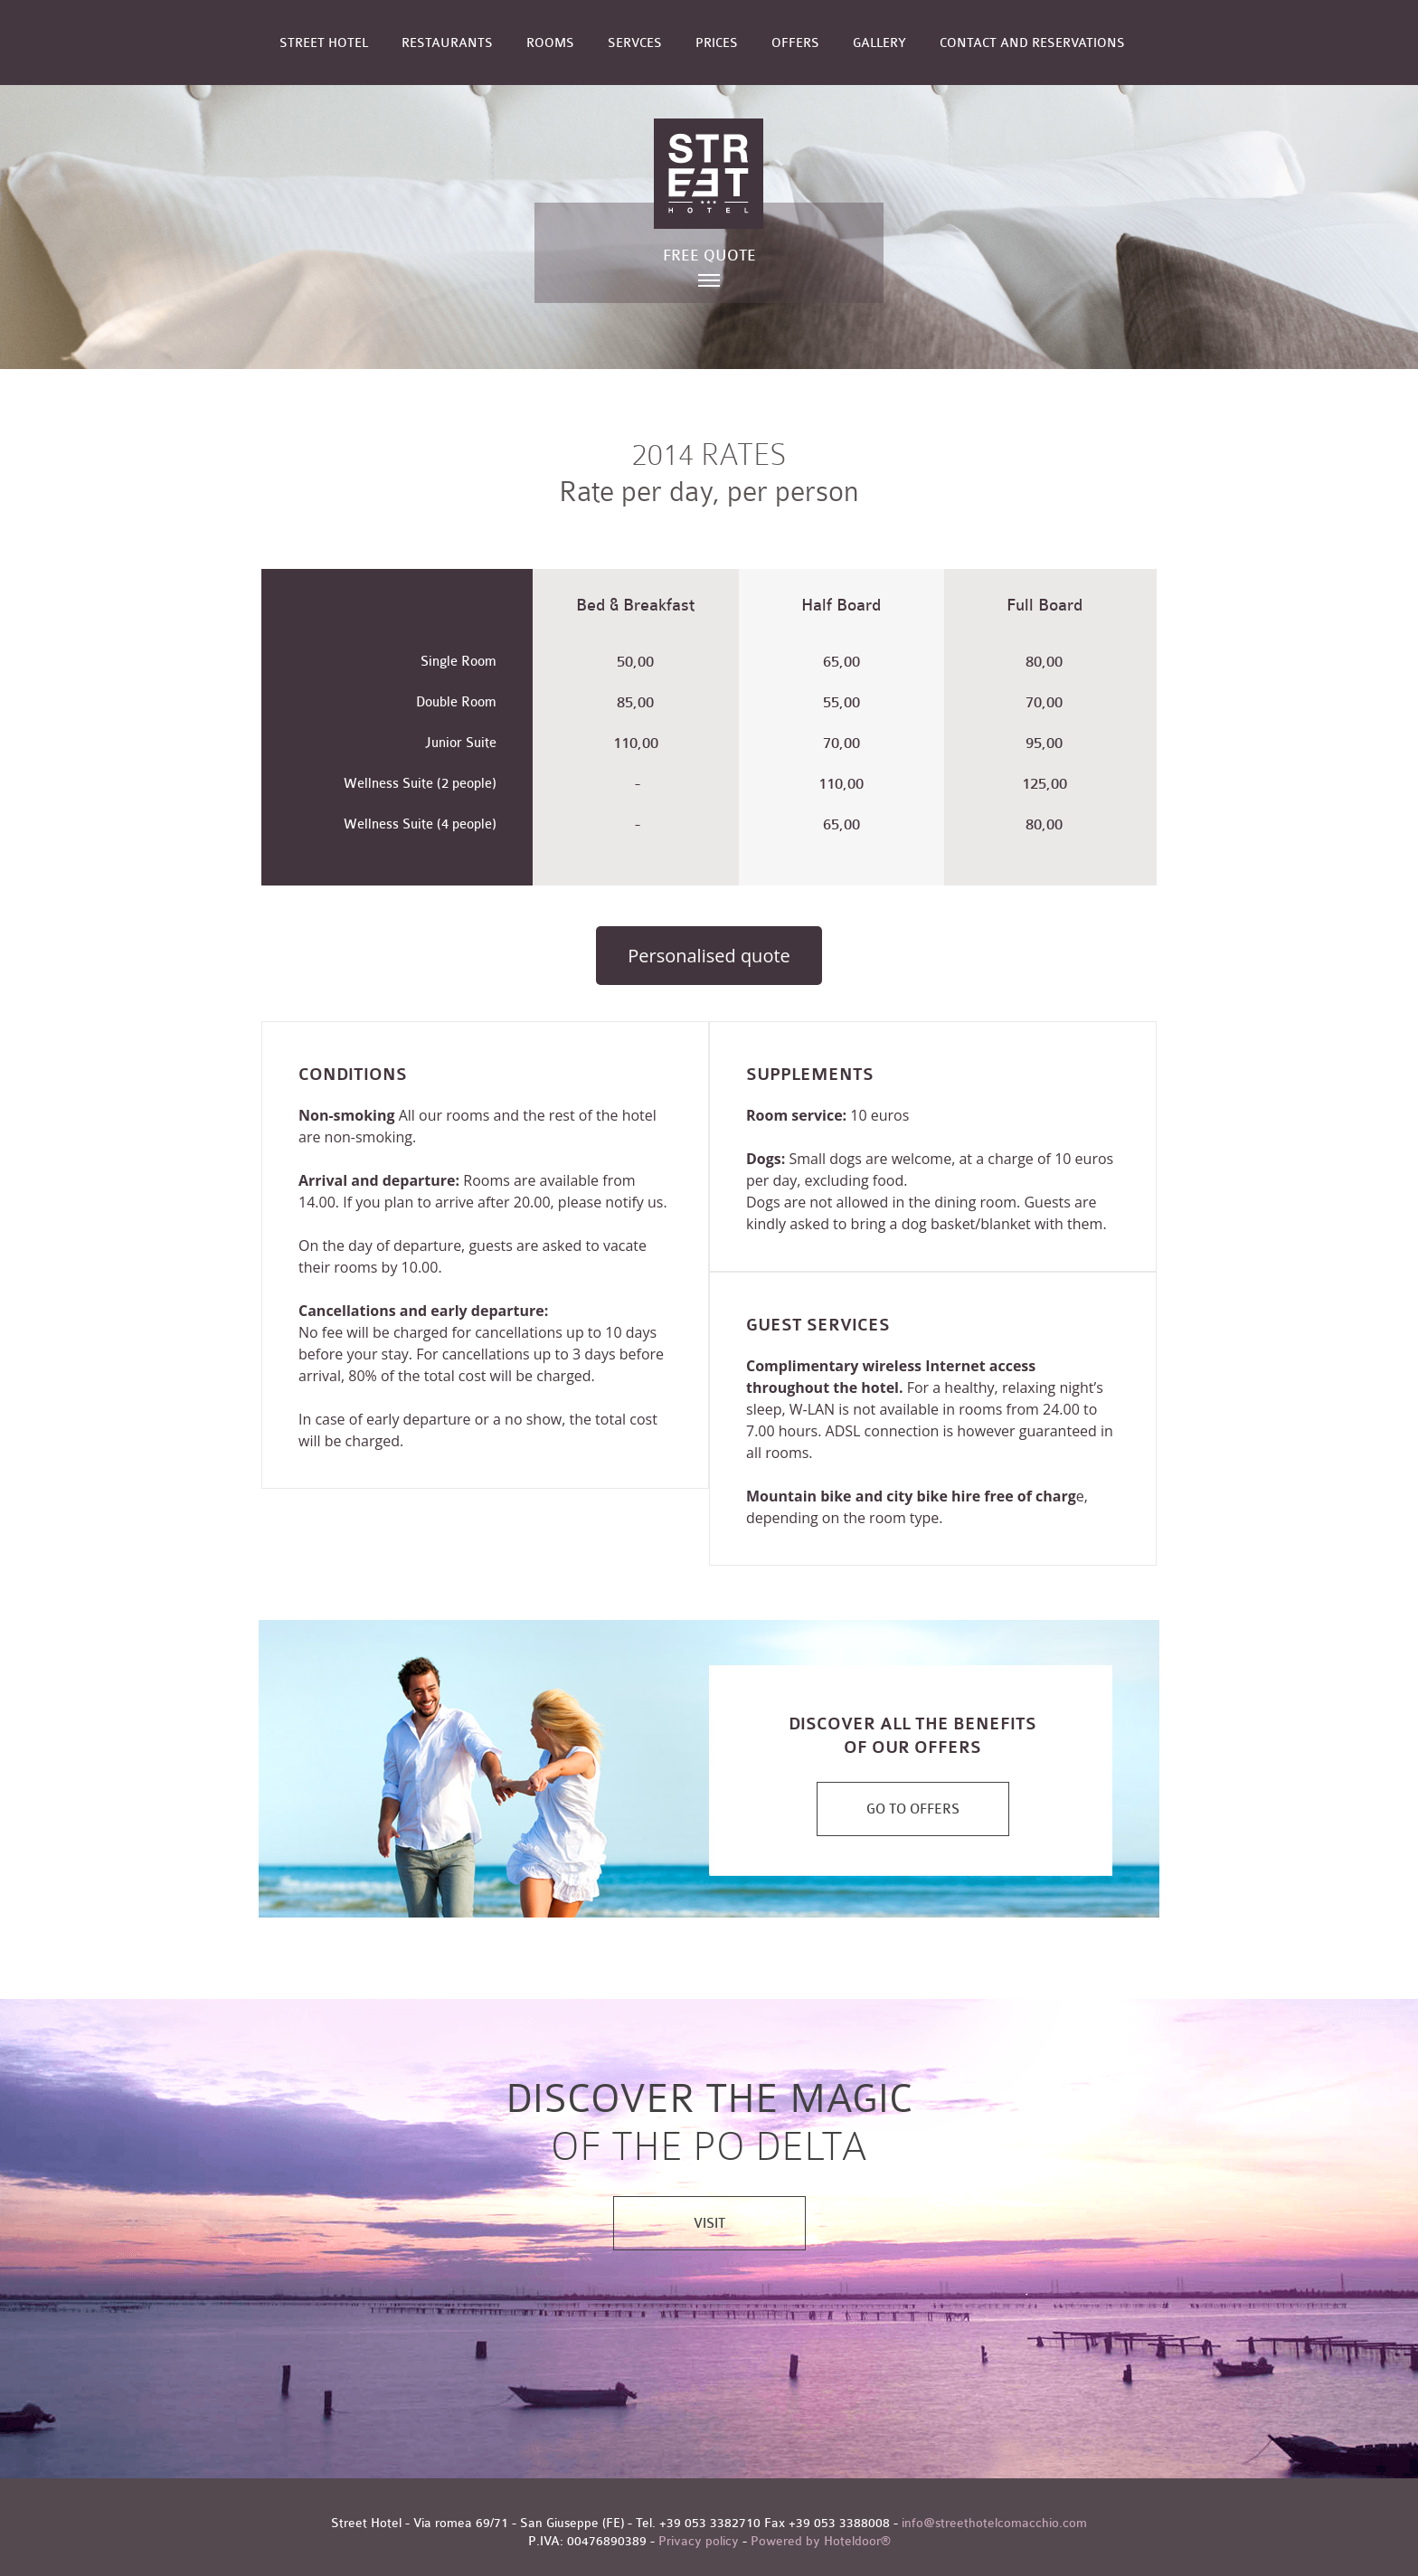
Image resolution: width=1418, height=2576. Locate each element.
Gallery (879, 43)
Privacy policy (698, 2541)
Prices (716, 43)
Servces (635, 43)
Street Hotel (323, 43)
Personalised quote (709, 955)
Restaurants (447, 43)
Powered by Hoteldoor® (821, 2541)
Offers (795, 43)
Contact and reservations (1032, 43)
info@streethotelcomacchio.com (994, 2523)
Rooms (550, 43)
